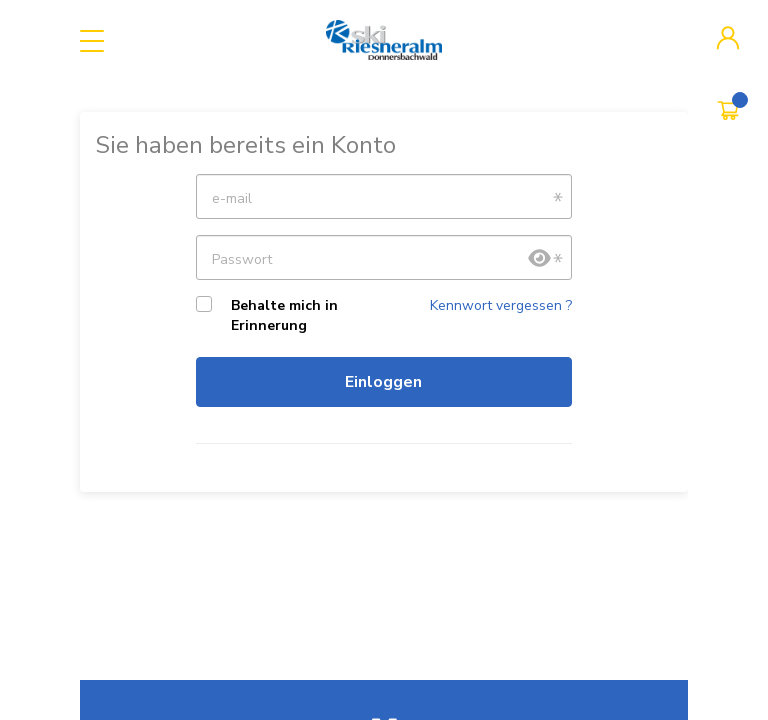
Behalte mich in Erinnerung (284, 315)
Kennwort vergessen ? (501, 305)
